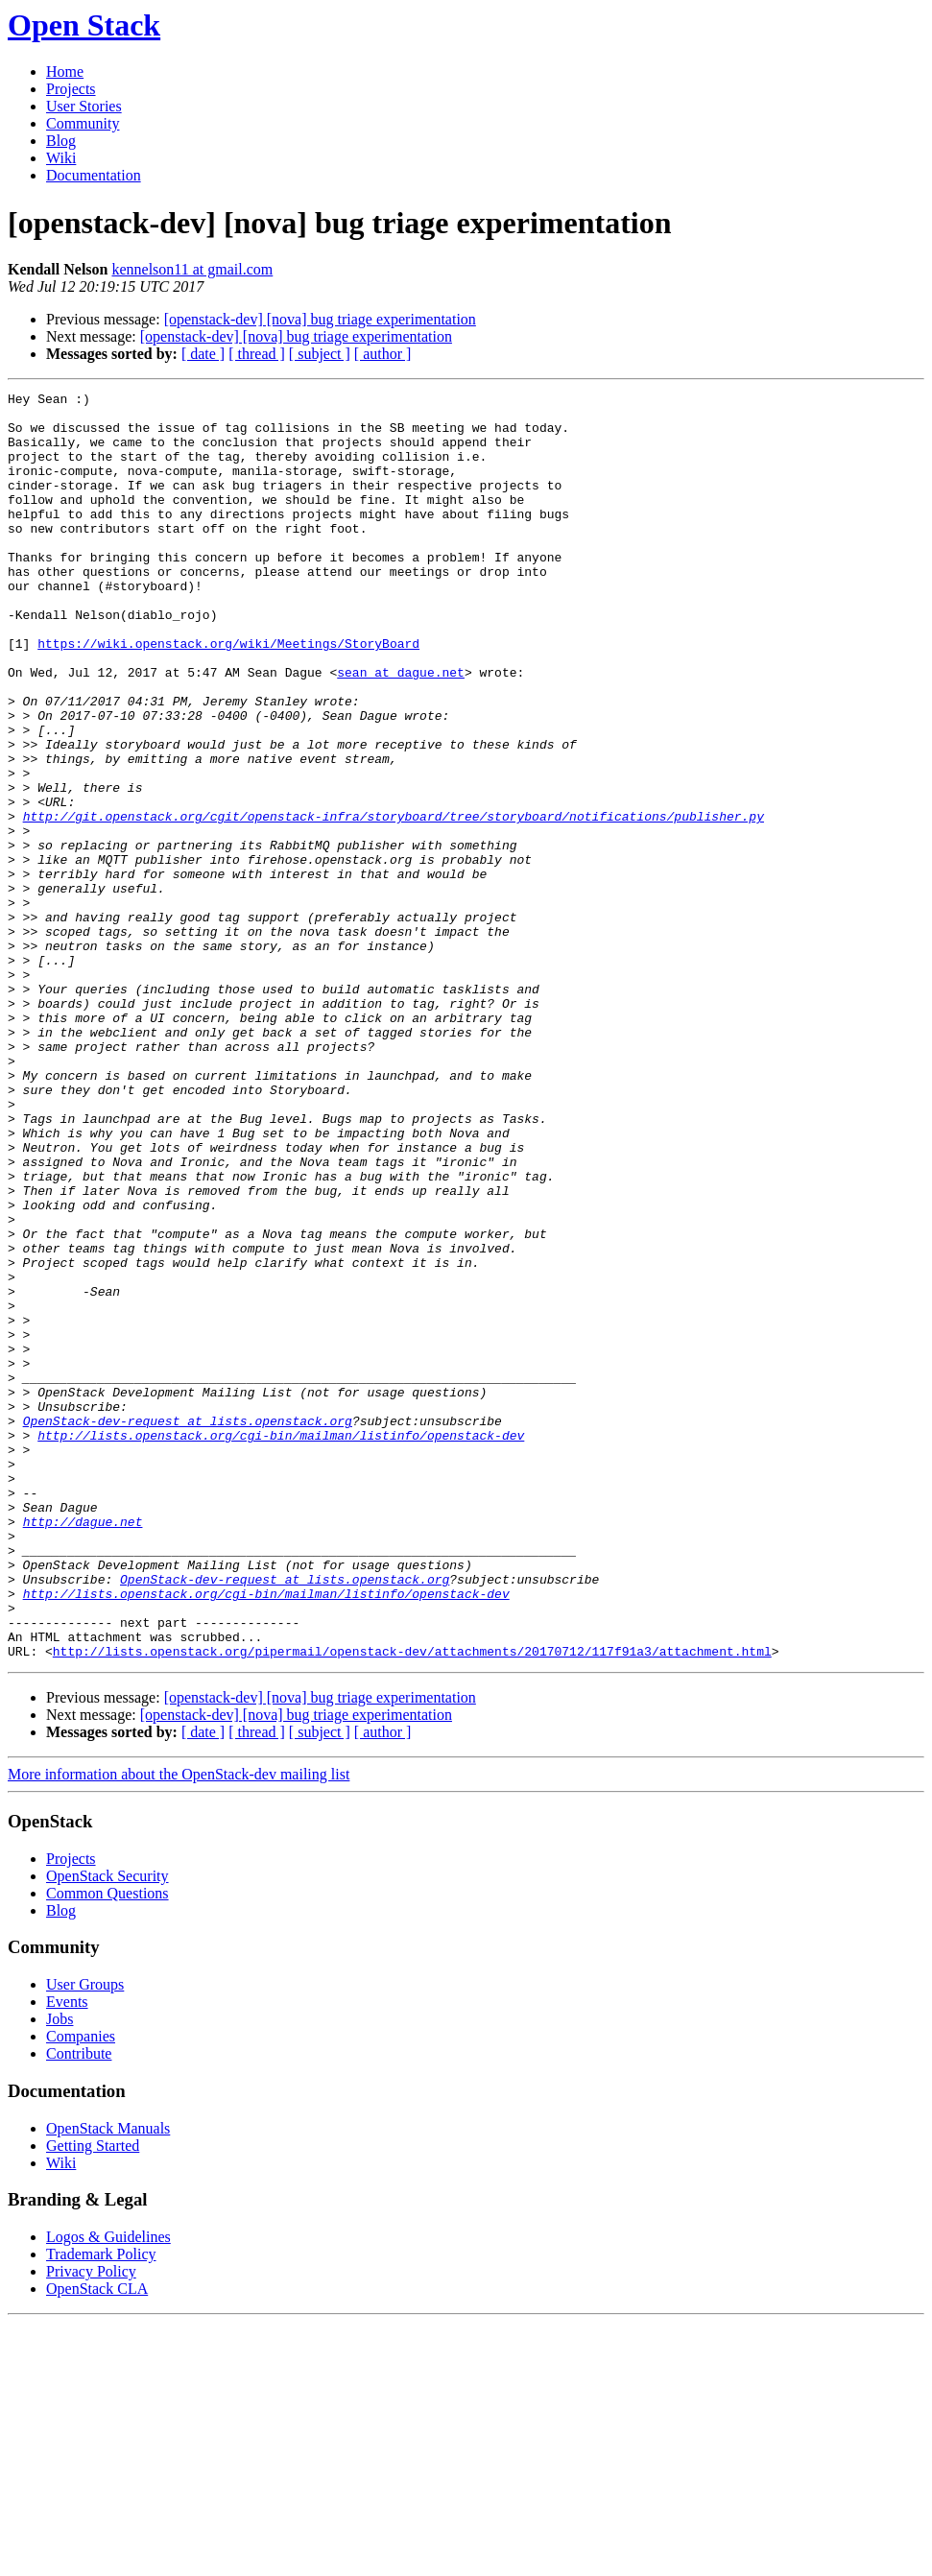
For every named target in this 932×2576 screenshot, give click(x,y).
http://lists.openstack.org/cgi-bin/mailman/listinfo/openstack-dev (280, 1645)
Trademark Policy (101, 2507)
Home (65, 71)
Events (67, 2255)
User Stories (84, 106)
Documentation (93, 175)
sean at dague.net (401, 729)
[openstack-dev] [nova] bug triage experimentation (320, 319)
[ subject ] (319, 354)
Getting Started (92, 2399)
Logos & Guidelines (108, 2490)
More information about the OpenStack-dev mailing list (178, 2027)
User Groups (85, 2238)
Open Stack (84, 25)
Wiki (61, 158)
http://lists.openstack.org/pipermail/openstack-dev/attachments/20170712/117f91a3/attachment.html (412, 1904)
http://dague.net (83, 1748)
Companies (80, 2289)
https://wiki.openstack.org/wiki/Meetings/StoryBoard (228, 695)
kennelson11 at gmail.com (192, 269)
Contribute (78, 2307)
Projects (71, 89)
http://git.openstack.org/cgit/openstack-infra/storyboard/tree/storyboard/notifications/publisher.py (393, 902)
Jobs (59, 2272)
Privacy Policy (91, 2524)
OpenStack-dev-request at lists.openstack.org (187, 1627)
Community (82, 123)
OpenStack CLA (97, 2542)
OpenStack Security (107, 2129)
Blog (61, 140)
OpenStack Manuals (108, 2381)
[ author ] (383, 354)
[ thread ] (256, 354)
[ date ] (203, 354)
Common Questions (107, 2146)
